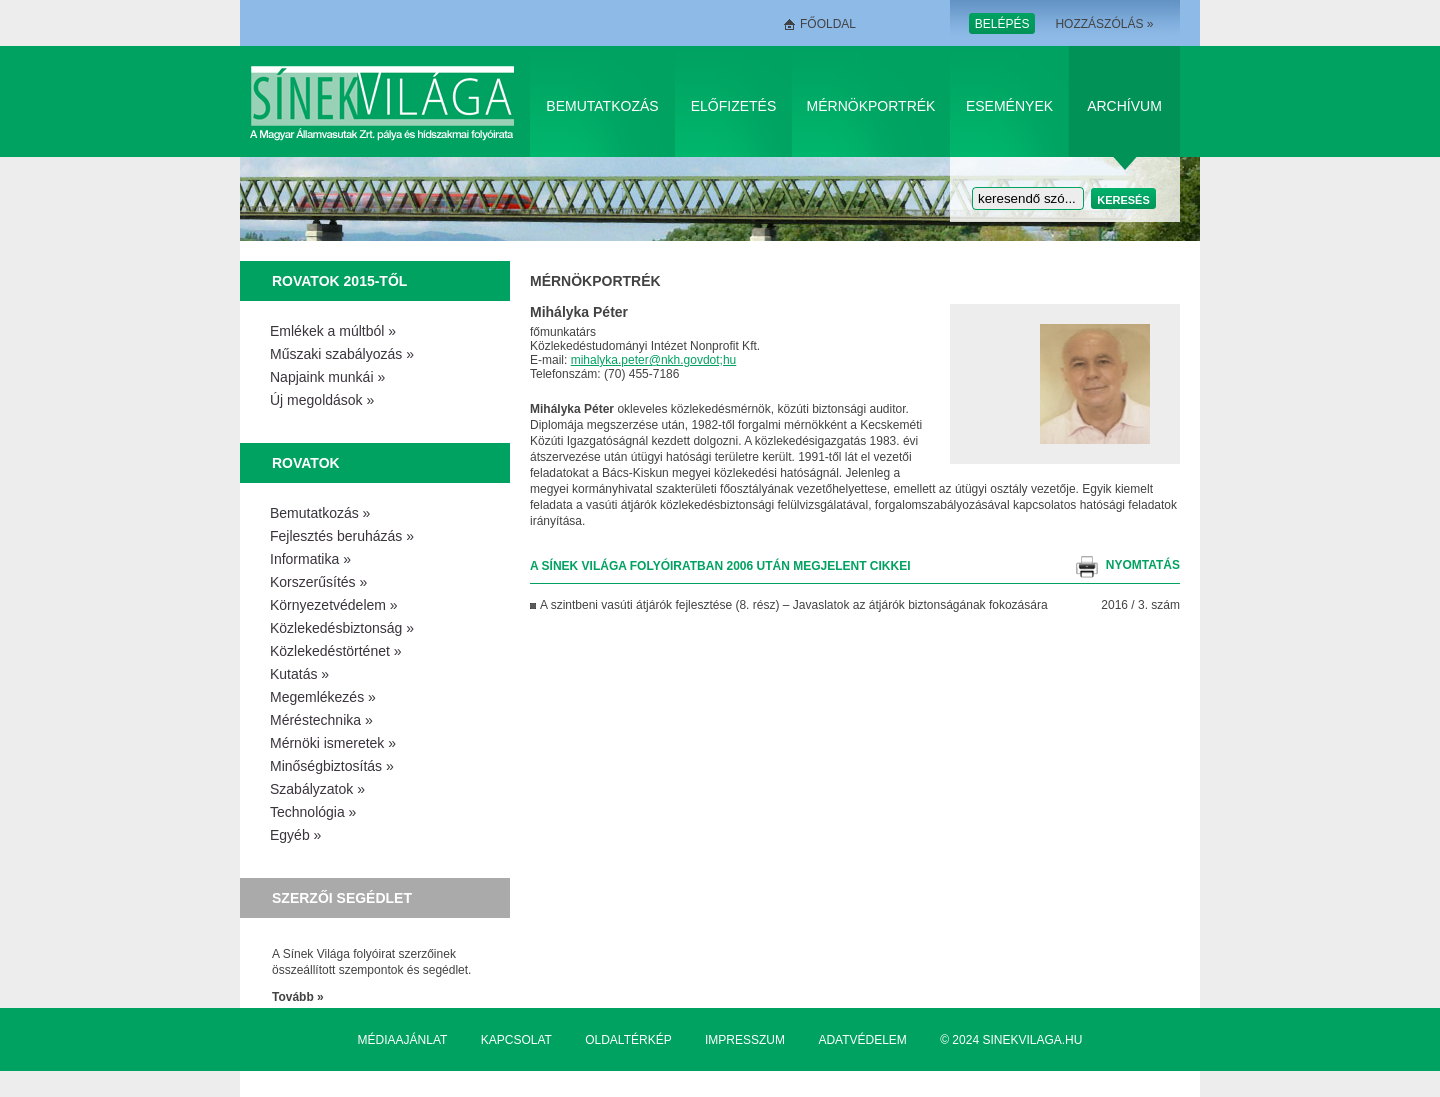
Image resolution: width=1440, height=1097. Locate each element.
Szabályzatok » (317, 789)
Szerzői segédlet (342, 898)
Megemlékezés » (323, 697)
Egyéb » (295, 835)
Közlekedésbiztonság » (342, 628)
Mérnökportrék (871, 106)
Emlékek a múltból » (333, 331)
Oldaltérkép (628, 1040)
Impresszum (745, 1040)
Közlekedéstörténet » (336, 651)
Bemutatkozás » (320, 513)
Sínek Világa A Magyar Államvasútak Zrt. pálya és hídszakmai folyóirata (385, 101)
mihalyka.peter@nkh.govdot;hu (654, 360)
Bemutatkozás (602, 106)
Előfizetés (734, 106)
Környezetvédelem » (334, 605)
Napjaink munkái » (327, 377)
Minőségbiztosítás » (332, 766)
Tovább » (298, 997)
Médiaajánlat (403, 1040)
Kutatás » (299, 674)
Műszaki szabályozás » (342, 354)
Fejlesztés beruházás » (342, 536)
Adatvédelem (862, 1040)
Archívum (1124, 106)
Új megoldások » (322, 400)
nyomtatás (1143, 565)
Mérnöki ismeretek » (333, 743)
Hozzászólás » (1104, 24)
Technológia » (313, 812)
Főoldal (828, 24)
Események (1009, 106)
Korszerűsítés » (318, 582)
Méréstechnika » (321, 720)
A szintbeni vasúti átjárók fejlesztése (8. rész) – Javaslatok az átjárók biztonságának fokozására (794, 605)
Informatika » (310, 559)
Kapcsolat (516, 1040)
